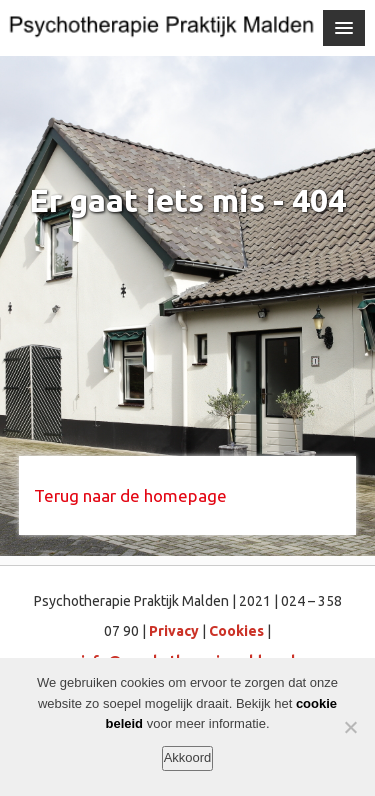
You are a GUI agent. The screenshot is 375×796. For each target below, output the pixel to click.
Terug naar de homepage (130, 495)
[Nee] (350, 727)
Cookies (236, 631)
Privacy (174, 631)
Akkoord (188, 757)
